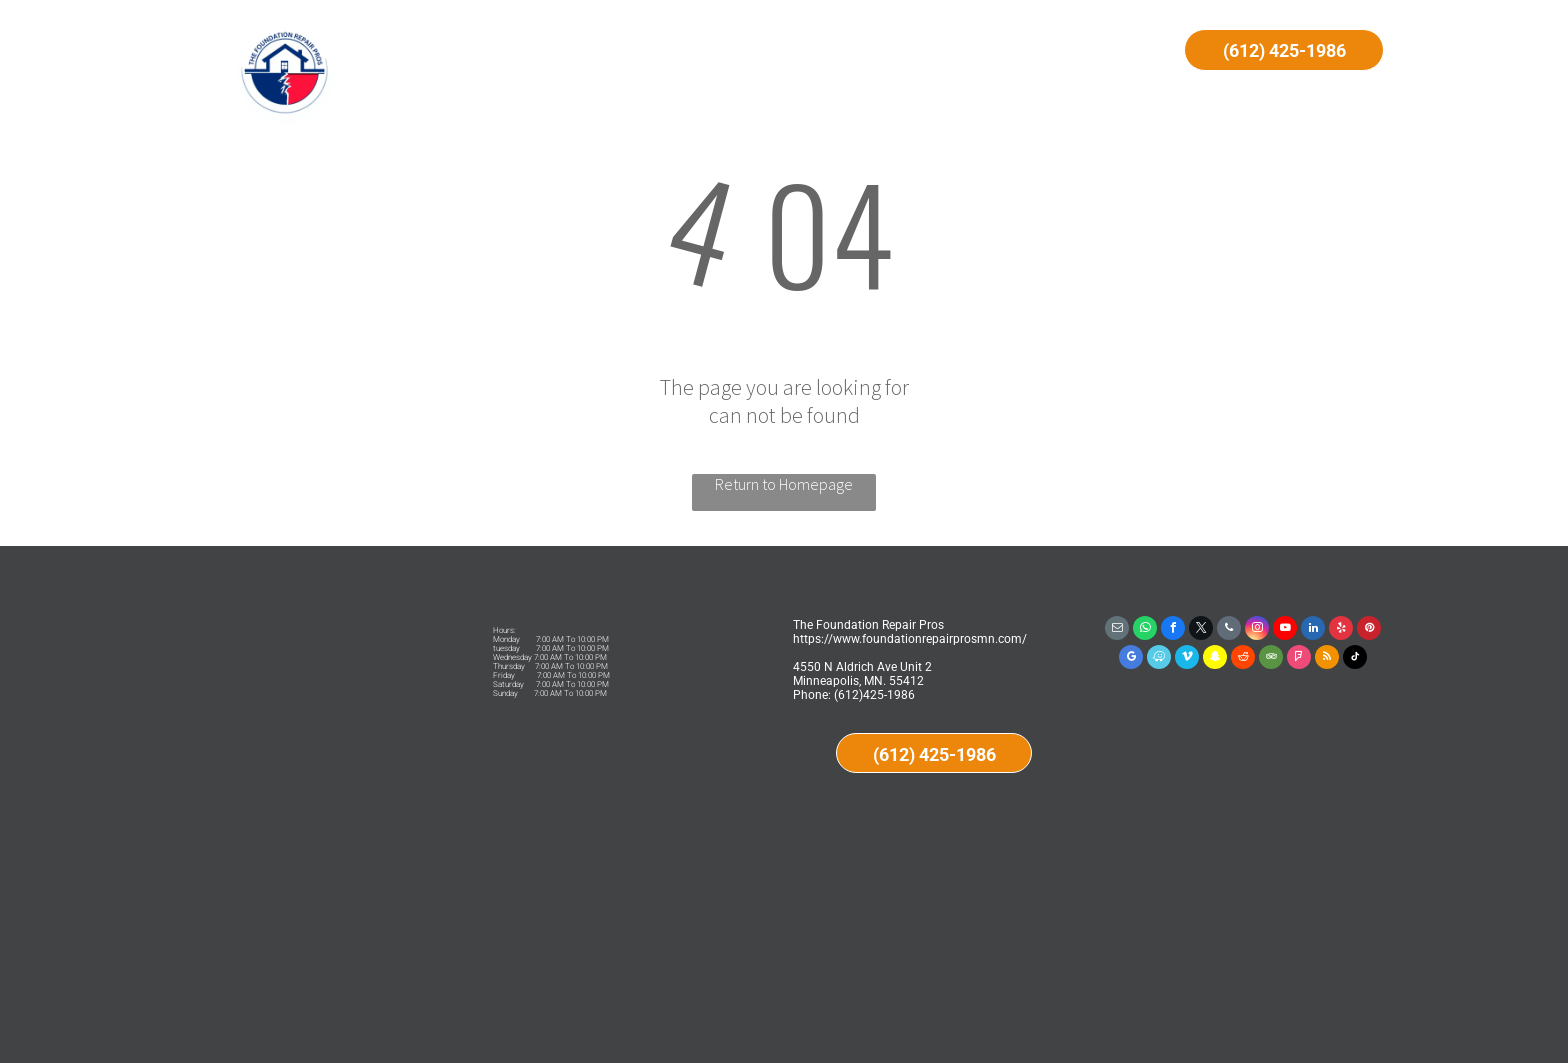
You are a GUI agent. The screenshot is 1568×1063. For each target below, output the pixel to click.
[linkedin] (1313, 630)
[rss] (1327, 659)
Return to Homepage (784, 484)
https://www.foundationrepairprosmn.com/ (910, 639)
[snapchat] (1215, 659)
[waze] (1159, 659)
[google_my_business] (1131, 659)
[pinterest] (1369, 630)
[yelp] (1341, 630)
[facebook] (1173, 630)
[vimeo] (1187, 659)
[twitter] (1201, 630)
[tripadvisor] (1271, 659)
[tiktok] (1355, 659)
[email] (1117, 630)
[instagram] (1257, 630)
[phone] (1229, 630)
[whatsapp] (1145, 630)
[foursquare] (1299, 659)
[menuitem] (555, 52)
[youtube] (1285, 630)
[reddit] (1243, 659)
